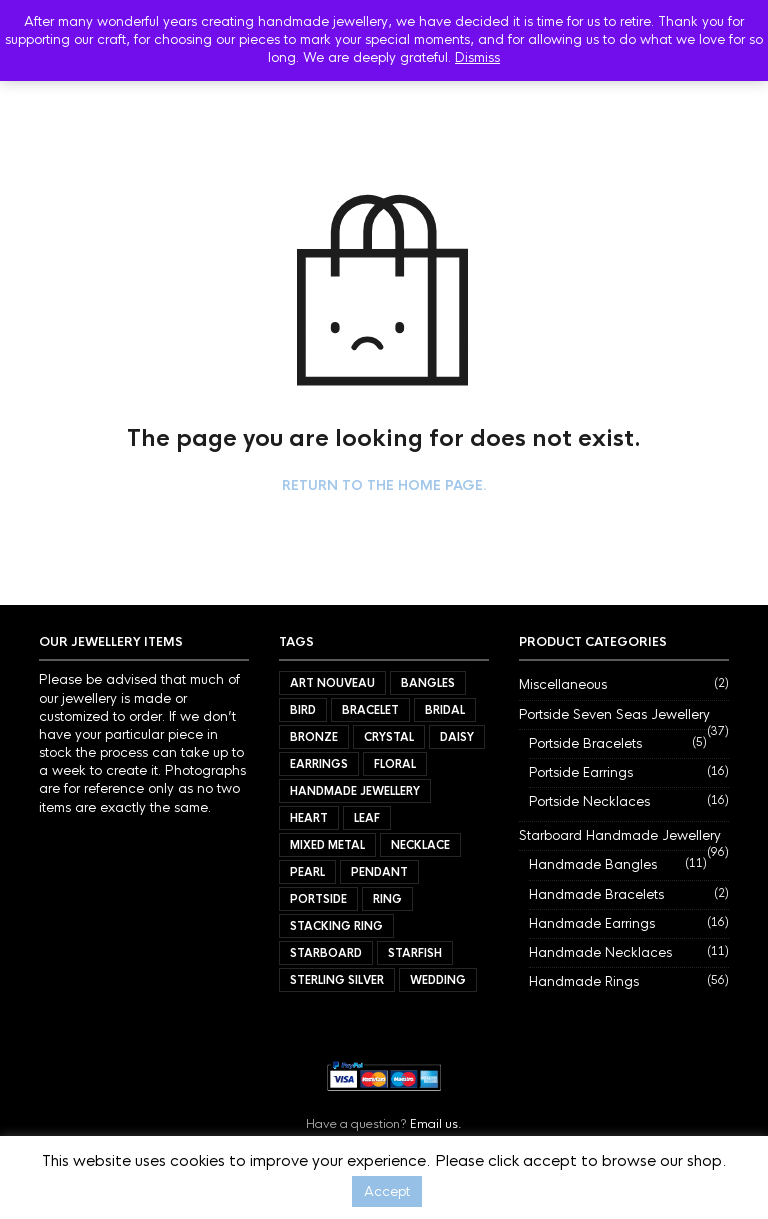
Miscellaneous (563, 684)
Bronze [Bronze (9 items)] (314, 737)
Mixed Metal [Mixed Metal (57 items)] (327, 845)
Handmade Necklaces (600, 952)
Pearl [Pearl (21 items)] (307, 872)
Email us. (436, 1124)
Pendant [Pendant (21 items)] (379, 872)
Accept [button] (387, 1191)
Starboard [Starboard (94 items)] (326, 953)
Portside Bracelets (585, 743)
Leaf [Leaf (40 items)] (367, 818)
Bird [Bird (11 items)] (303, 710)
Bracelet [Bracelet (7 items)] (370, 710)
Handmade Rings (584, 981)
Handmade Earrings (592, 923)
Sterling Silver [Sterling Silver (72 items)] (337, 980)
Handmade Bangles (593, 864)
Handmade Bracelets (596, 894)
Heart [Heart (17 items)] (309, 818)
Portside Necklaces (589, 801)
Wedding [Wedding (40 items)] (438, 980)
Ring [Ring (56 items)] (387, 899)
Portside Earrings (581, 772)
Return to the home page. (384, 486)
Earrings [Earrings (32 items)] (319, 764)
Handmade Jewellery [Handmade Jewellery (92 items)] (355, 791)
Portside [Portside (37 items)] (318, 899)
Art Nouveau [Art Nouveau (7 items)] (332, 683)
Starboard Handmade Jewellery (620, 835)
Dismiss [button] (477, 57)
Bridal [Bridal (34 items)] (445, 710)
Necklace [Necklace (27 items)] (420, 845)
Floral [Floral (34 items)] (395, 764)
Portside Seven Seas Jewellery (614, 714)
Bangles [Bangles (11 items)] (428, 683)
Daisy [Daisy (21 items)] (457, 737)
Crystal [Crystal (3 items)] (389, 737)
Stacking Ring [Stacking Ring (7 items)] (336, 926)
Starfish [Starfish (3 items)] (415, 953)
